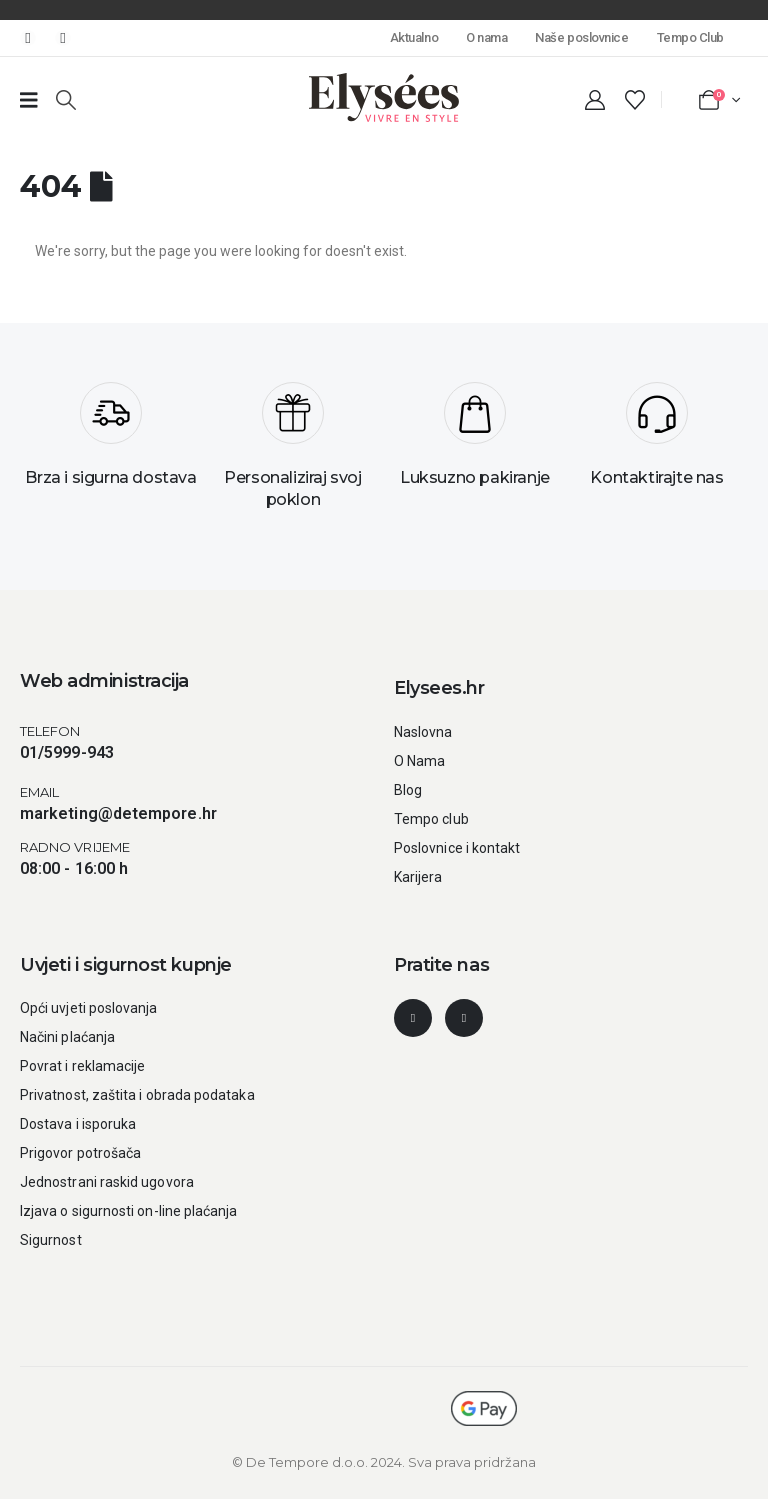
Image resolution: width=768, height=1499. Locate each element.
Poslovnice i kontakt (457, 848)
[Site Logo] (384, 97)
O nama (486, 37)
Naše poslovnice (581, 37)
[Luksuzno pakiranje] (475, 442)
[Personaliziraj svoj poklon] (293, 453)
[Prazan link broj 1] (29, 100)
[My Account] (595, 100)
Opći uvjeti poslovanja (89, 1008)
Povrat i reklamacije (82, 1066)
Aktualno (414, 37)
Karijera (418, 877)
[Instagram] (63, 38)
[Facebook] (28, 38)
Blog (408, 790)
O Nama (419, 761)
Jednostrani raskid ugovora (107, 1182)
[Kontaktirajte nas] (657, 442)
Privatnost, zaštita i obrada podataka (137, 1095)
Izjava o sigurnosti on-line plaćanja (129, 1211)
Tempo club (431, 819)
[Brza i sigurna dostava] (111, 442)
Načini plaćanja (67, 1037)
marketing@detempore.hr (118, 813)
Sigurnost (51, 1240)
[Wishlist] (635, 100)
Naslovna (423, 732)
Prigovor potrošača (80, 1153)
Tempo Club (690, 37)
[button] (66, 100)
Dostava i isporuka (78, 1124)
